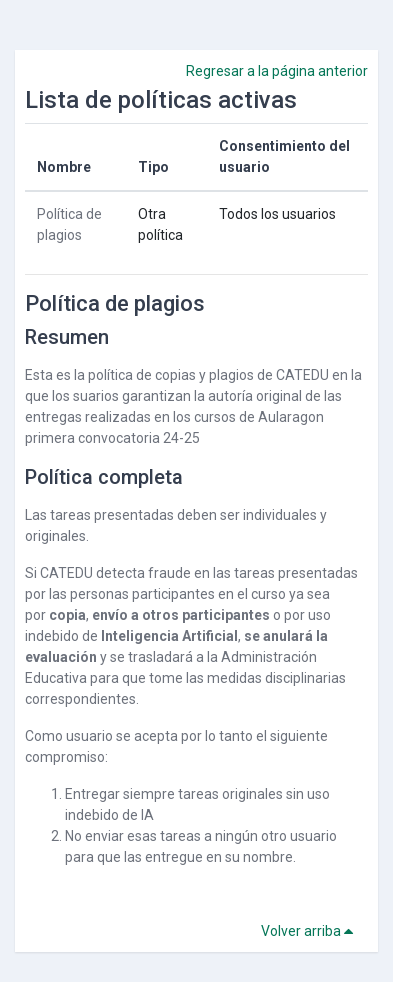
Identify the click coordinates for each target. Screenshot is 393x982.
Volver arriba (310, 931)
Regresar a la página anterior (277, 71)
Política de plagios (115, 303)
